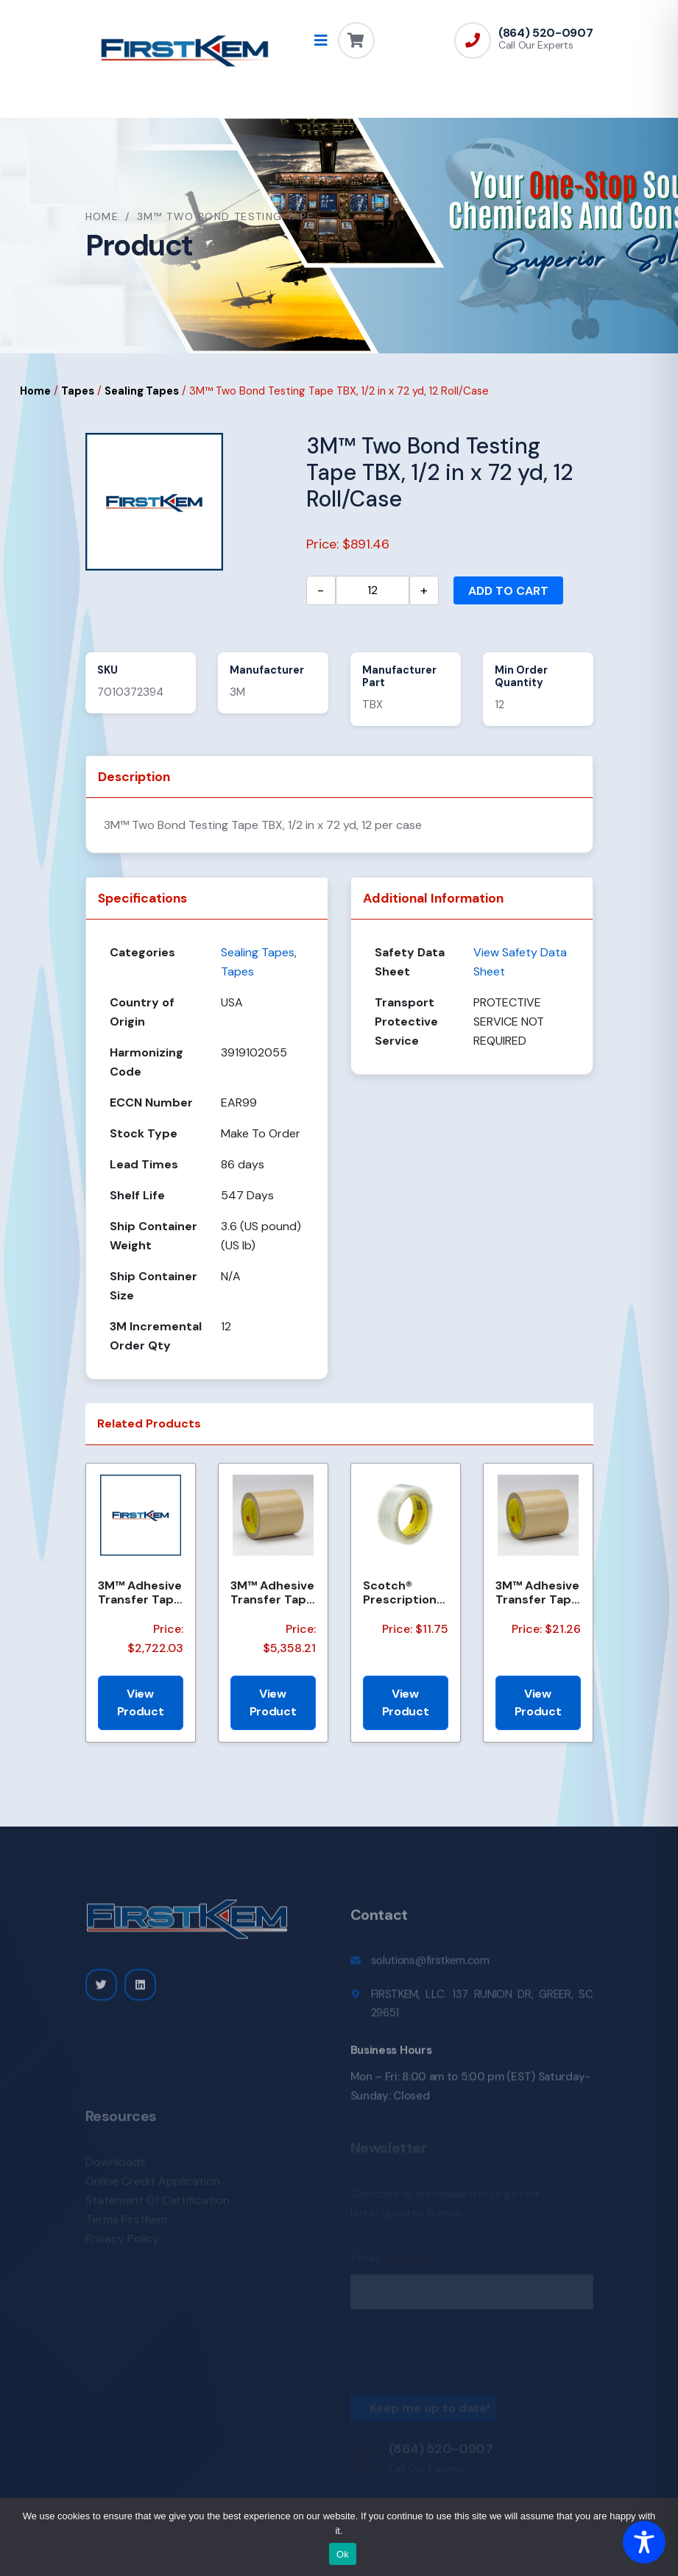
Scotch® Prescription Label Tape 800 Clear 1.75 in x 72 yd (405, 1592)
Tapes (77, 391)
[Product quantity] (372, 590)
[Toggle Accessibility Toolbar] (644, 2542)
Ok (342, 2554)
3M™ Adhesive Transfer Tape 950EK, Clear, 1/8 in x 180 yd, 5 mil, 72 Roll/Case (537, 1592)
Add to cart (508, 591)
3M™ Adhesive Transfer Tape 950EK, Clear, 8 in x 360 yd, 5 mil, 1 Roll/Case (140, 1592)
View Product (140, 1702)
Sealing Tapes (142, 391)
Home (102, 216)
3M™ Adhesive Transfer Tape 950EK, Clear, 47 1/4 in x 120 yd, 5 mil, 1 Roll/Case (272, 1592)
